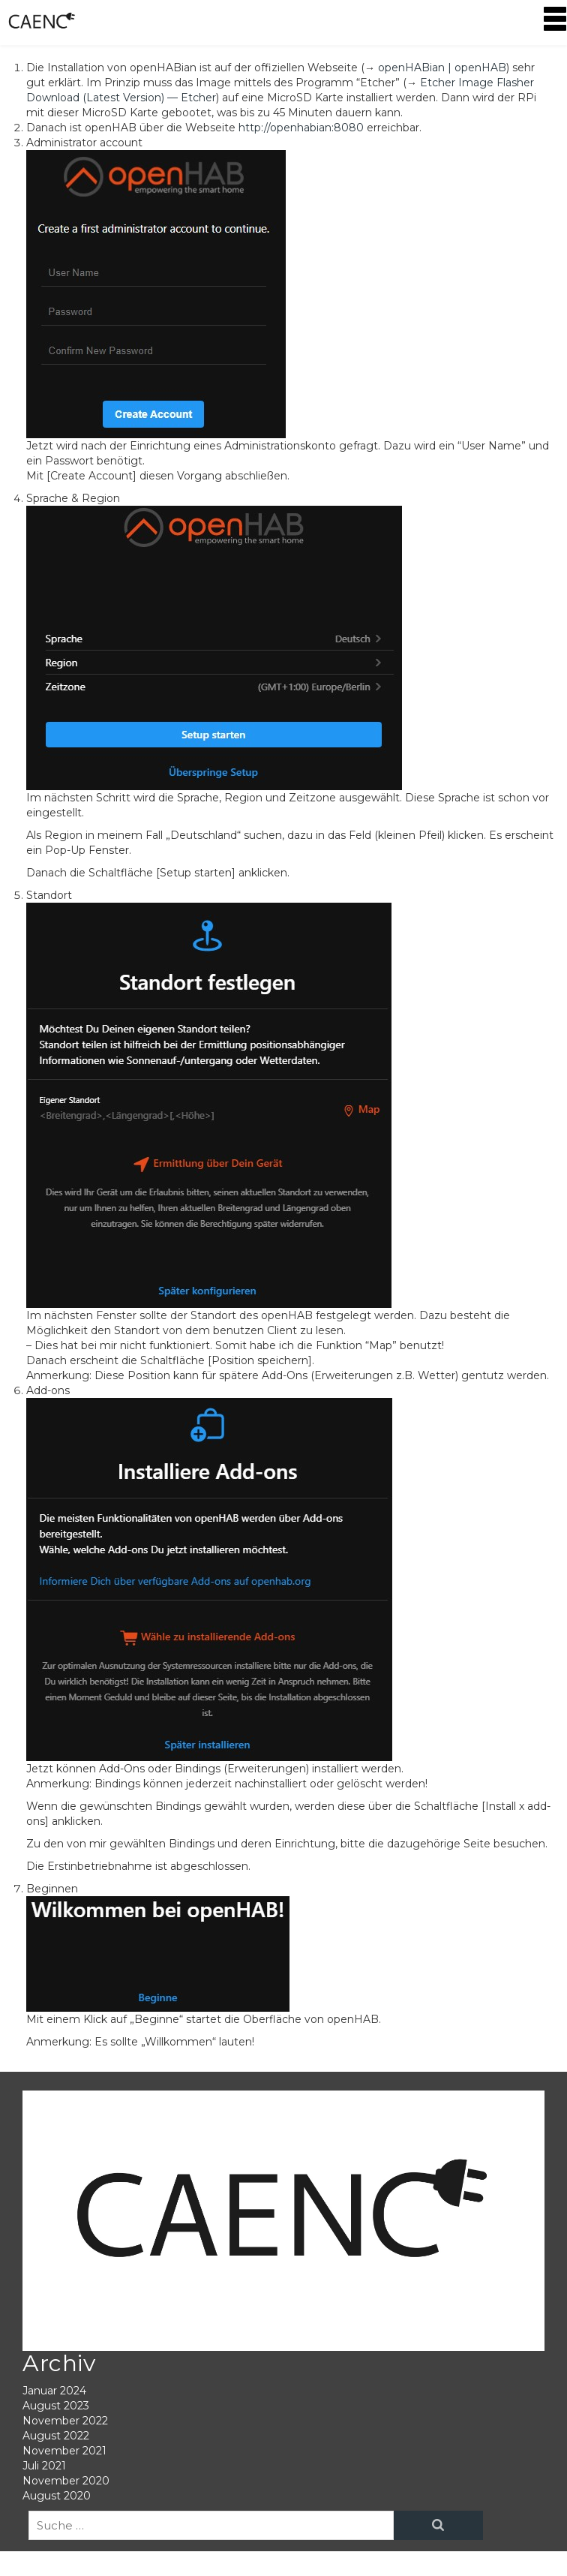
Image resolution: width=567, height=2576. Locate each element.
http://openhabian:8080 (301, 127)
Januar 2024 (54, 2390)
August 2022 (55, 2435)
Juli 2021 (44, 2465)
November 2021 (64, 2450)
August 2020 (56, 2495)
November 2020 (66, 2480)
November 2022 (65, 2420)
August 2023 (55, 2405)
